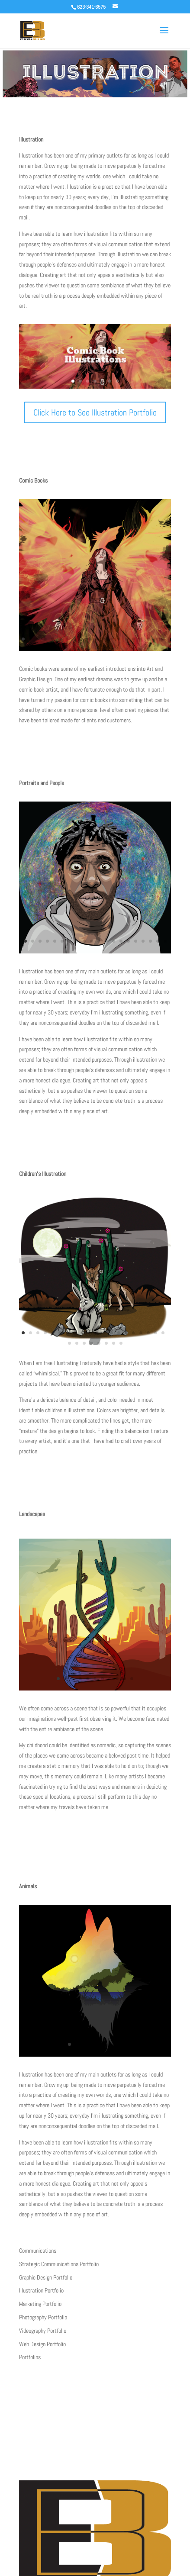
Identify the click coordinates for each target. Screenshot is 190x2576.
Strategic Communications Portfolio (59, 2264)
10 (89, 639)
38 (148, 648)
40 (162, 648)
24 (45, 648)
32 (104, 648)
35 (126, 648)
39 (155, 648)
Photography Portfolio (43, 2317)
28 (74, 648)
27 (67, 648)
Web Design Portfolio (42, 2344)
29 (82, 648)
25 (52, 648)
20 (162, 639)
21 (23, 648)
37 (140, 648)
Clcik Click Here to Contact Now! (95, 2432)
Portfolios (30, 2357)
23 (37, 648)
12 (104, 639)
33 (111, 648)
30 (89, 648)
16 (133, 639)
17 (140, 639)
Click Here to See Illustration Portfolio (95, 412)
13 (111, 639)
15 (126, 639)
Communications (37, 2250)
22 (30, 648)
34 (118, 648)
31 (96, 648)
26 (59, 648)
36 (133, 648)
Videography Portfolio (42, 2330)
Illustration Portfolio (41, 2290)
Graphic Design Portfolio (45, 2277)
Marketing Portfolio (40, 2304)
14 (118, 639)
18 (148, 639)
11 (96, 639)
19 (155, 639)
